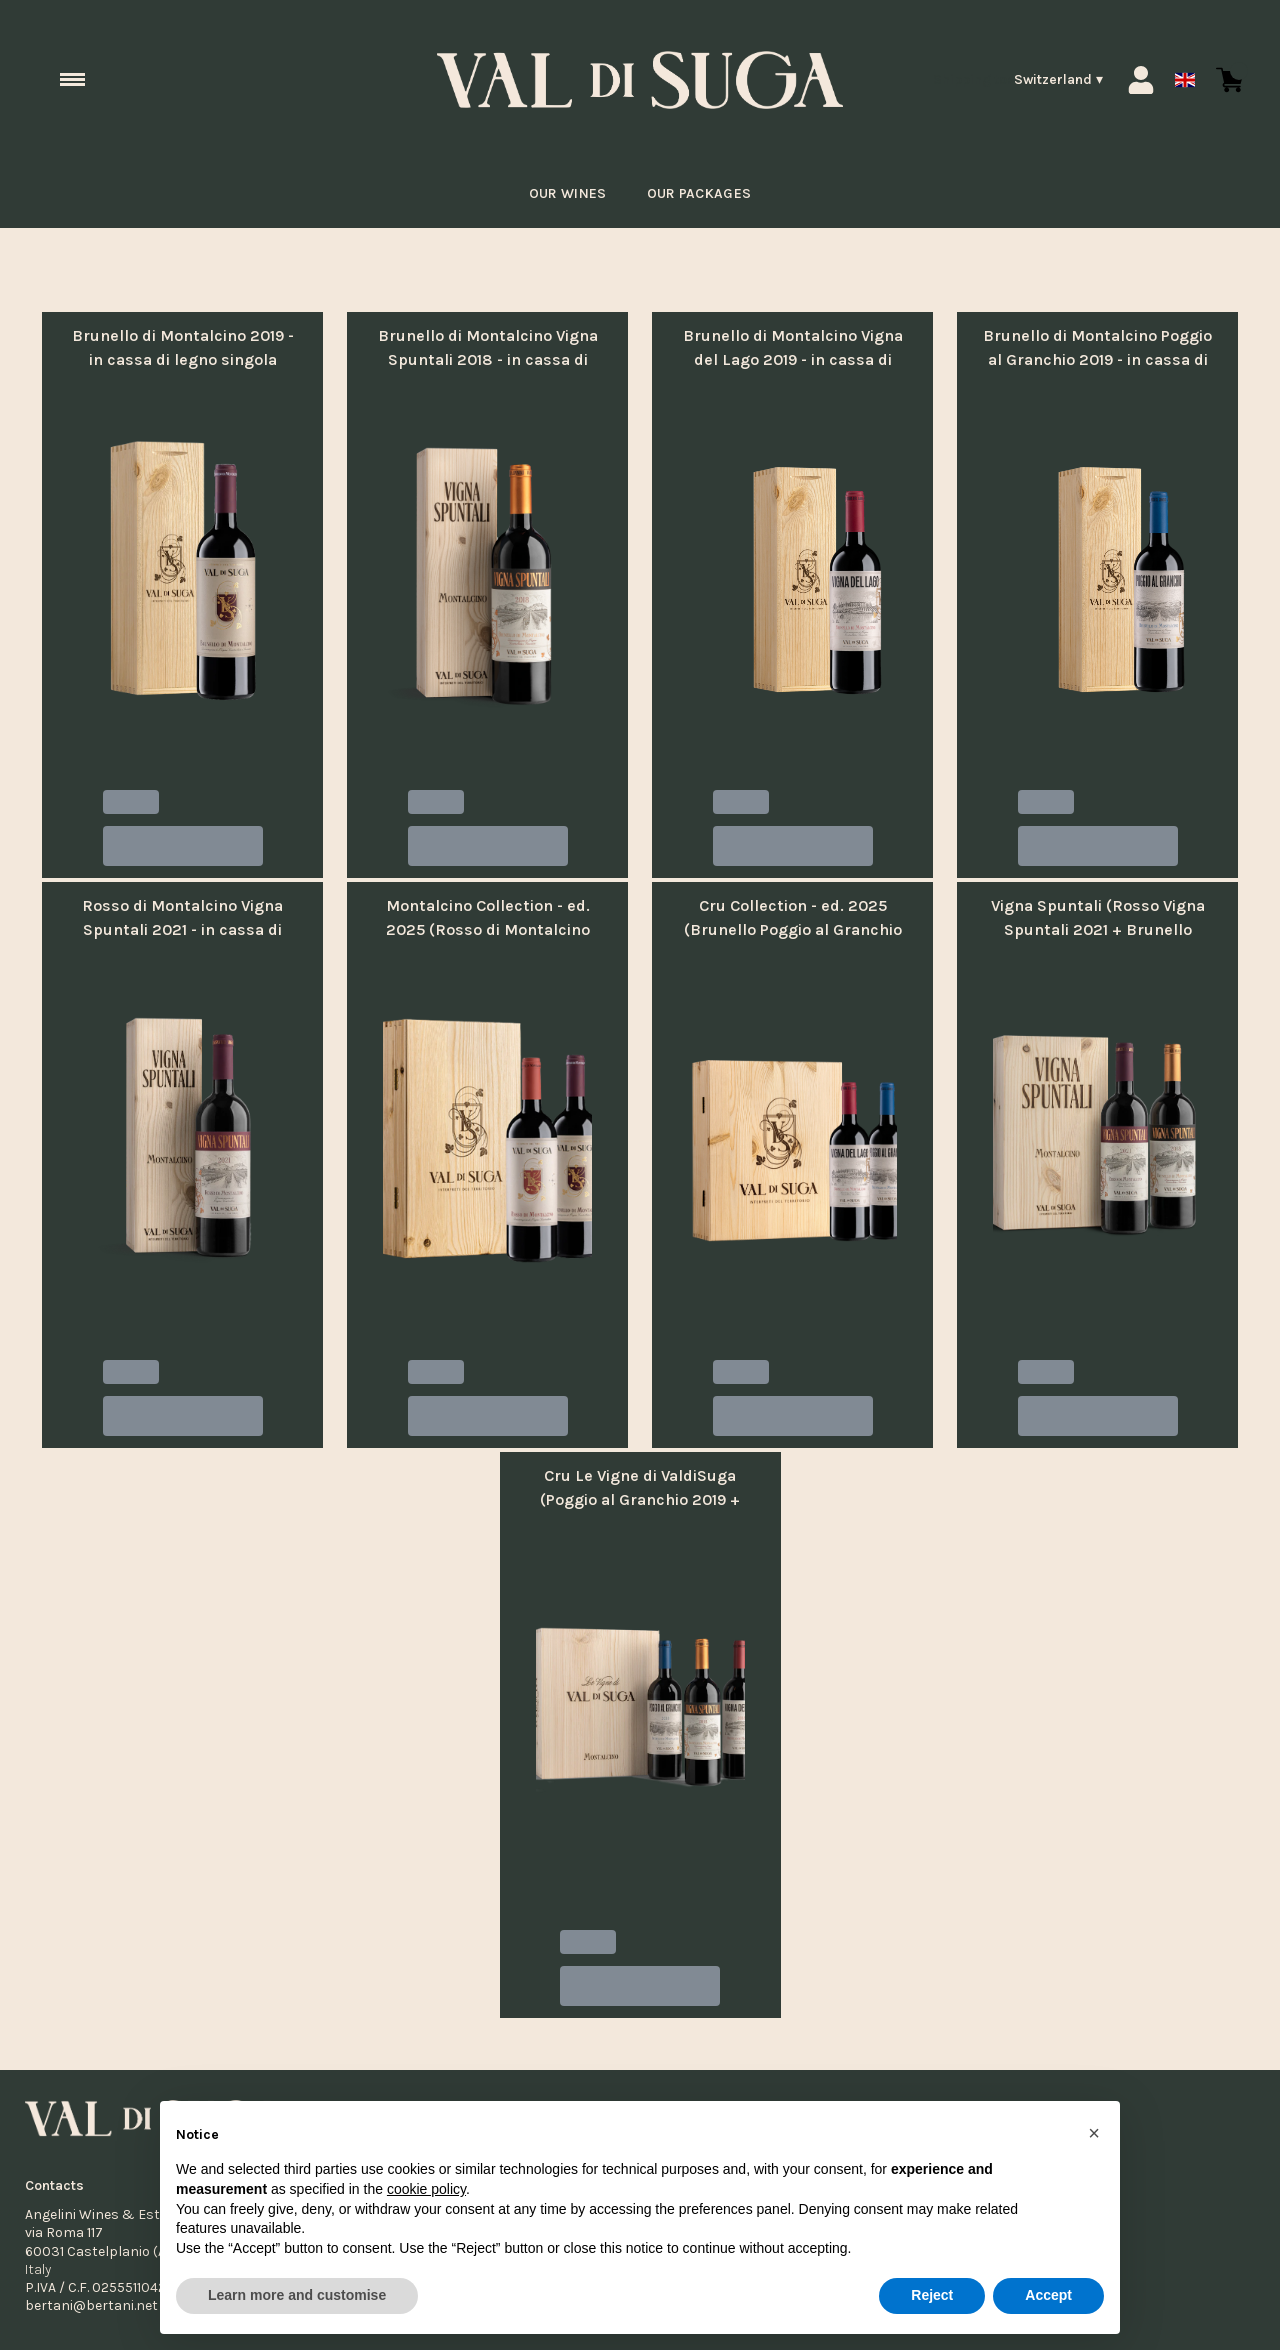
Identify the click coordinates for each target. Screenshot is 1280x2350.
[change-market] (1018, 80)
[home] (640, 80)
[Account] (1141, 80)
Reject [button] (932, 2295)
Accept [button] (1048, 2295)
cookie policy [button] (426, 2189)
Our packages (701, 194)
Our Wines (562, 194)
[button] (1094, 2133)
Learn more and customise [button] (297, 2295)
